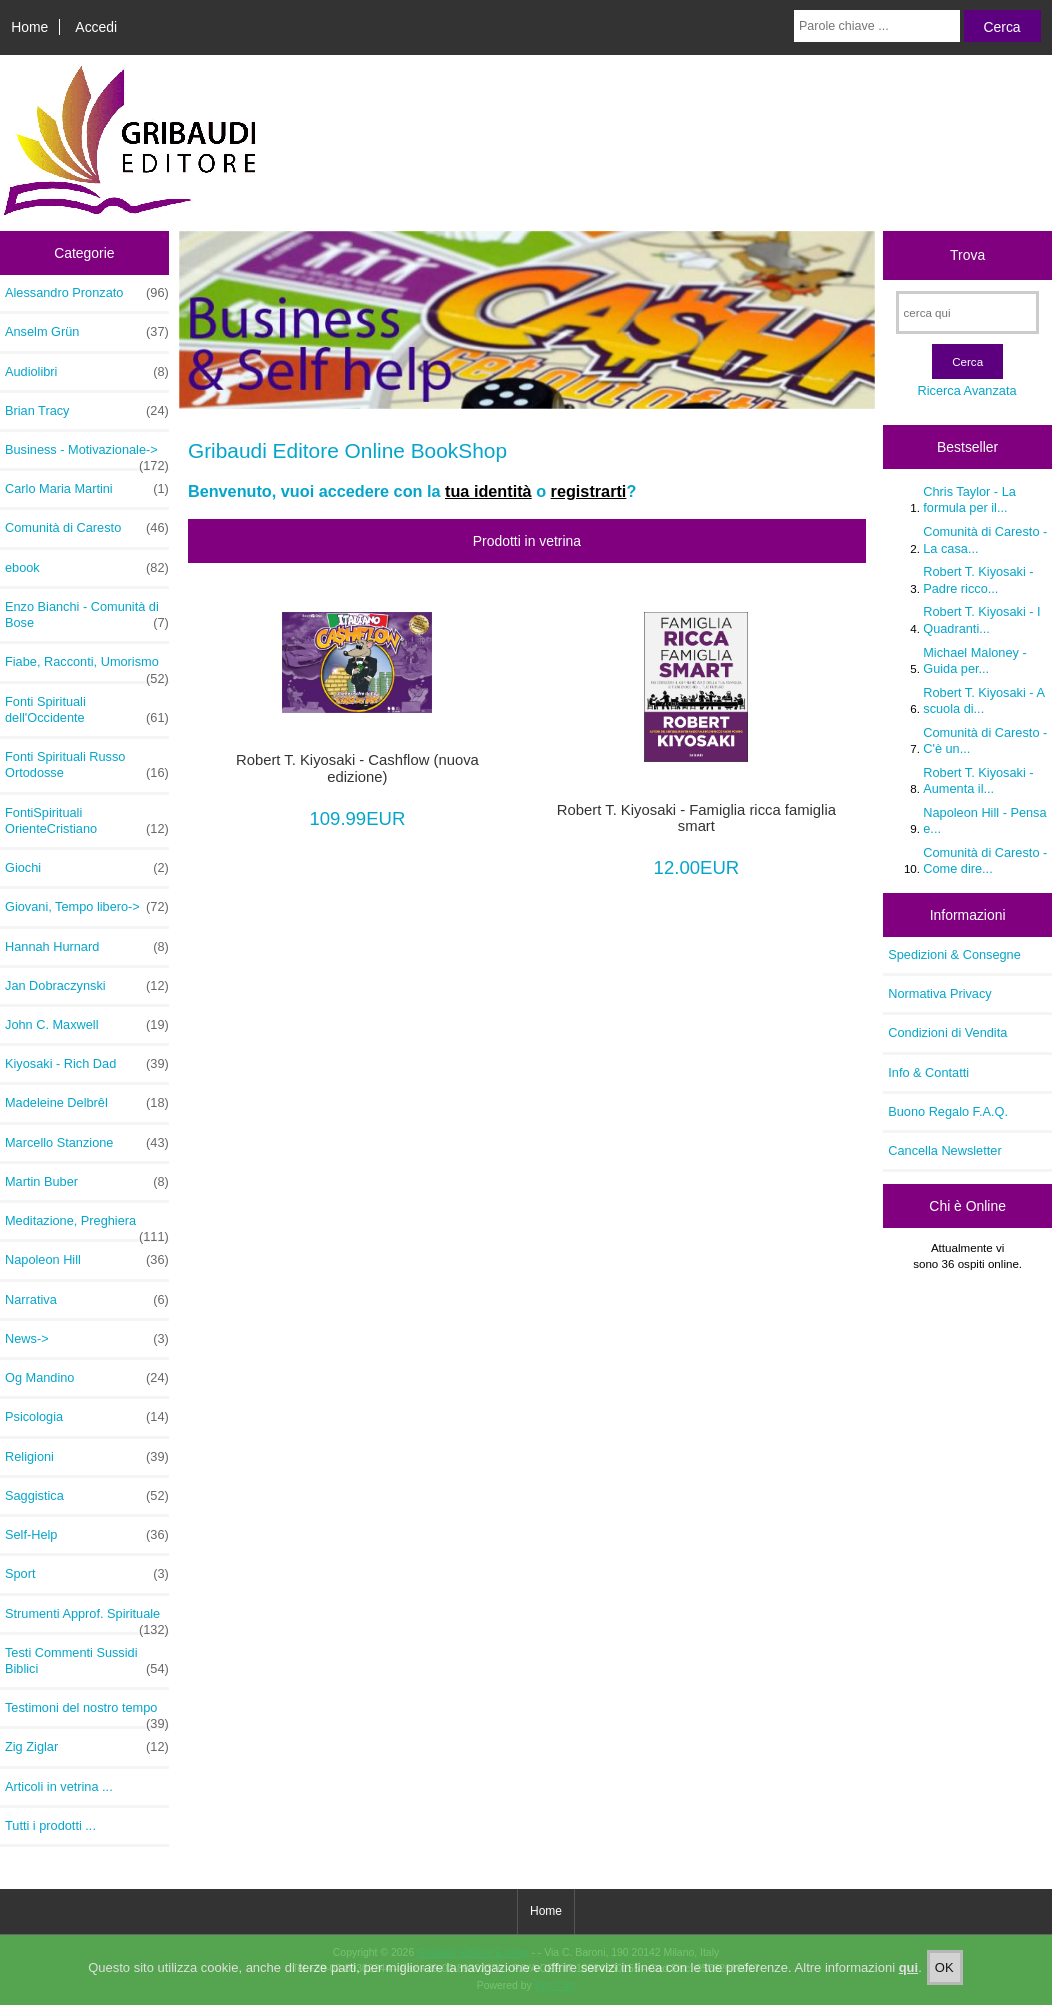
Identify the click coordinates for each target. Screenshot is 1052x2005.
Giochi (87, 868)
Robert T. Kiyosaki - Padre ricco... (978, 579)
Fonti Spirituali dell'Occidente (87, 710)
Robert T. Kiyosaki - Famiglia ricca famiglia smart (696, 818)
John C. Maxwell (87, 1025)
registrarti (589, 491)
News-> (87, 1339)
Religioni (87, 1457)
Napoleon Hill (87, 1260)
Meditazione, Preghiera (87, 1226)
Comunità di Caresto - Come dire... (985, 860)
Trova (967, 255)
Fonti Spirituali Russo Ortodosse (87, 765)
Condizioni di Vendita (947, 1032)
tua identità (488, 491)
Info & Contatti (928, 1072)
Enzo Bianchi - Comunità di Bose (87, 615)
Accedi (96, 27)
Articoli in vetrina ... (59, 1786)
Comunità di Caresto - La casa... (985, 539)
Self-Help (87, 1535)
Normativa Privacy (939, 993)
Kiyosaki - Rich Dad (87, 1064)
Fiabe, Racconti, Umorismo (87, 667)
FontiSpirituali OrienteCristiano (87, 821)
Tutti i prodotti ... (50, 1825)
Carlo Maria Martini (87, 489)
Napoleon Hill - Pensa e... (984, 820)
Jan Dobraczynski (87, 986)
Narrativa (87, 1300)
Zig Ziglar (87, 1747)
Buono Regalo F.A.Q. (948, 1111)
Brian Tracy (87, 411)
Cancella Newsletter (944, 1150)
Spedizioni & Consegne (954, 954)
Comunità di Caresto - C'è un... (985, 740)
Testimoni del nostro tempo (87, 1713)
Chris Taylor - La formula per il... (969, 499)
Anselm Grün (87, 332)
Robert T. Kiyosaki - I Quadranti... (981, 619)
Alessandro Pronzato (87, 293)
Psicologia (87, 1417)
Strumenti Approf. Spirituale (87, 1619)
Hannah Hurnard (87, 947)
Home (29, 27)
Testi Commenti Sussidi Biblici (87, 1661)
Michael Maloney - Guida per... (974, 660)
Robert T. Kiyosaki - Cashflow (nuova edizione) (357, 768)
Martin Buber (87, 1182)
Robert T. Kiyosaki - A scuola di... (983, 700)
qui (909, 1968)
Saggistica (87, 1496)
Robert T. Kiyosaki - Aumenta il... (978, 780)
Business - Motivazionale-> (87, 455)
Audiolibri (87, 372)
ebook (87, 568)
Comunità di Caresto (87, 528)
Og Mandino (87, 1378)
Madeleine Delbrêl (87, 1103)
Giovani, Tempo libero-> (87, 907)
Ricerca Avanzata (967, 390)
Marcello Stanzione (87, 1143)
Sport (87, 1574)
